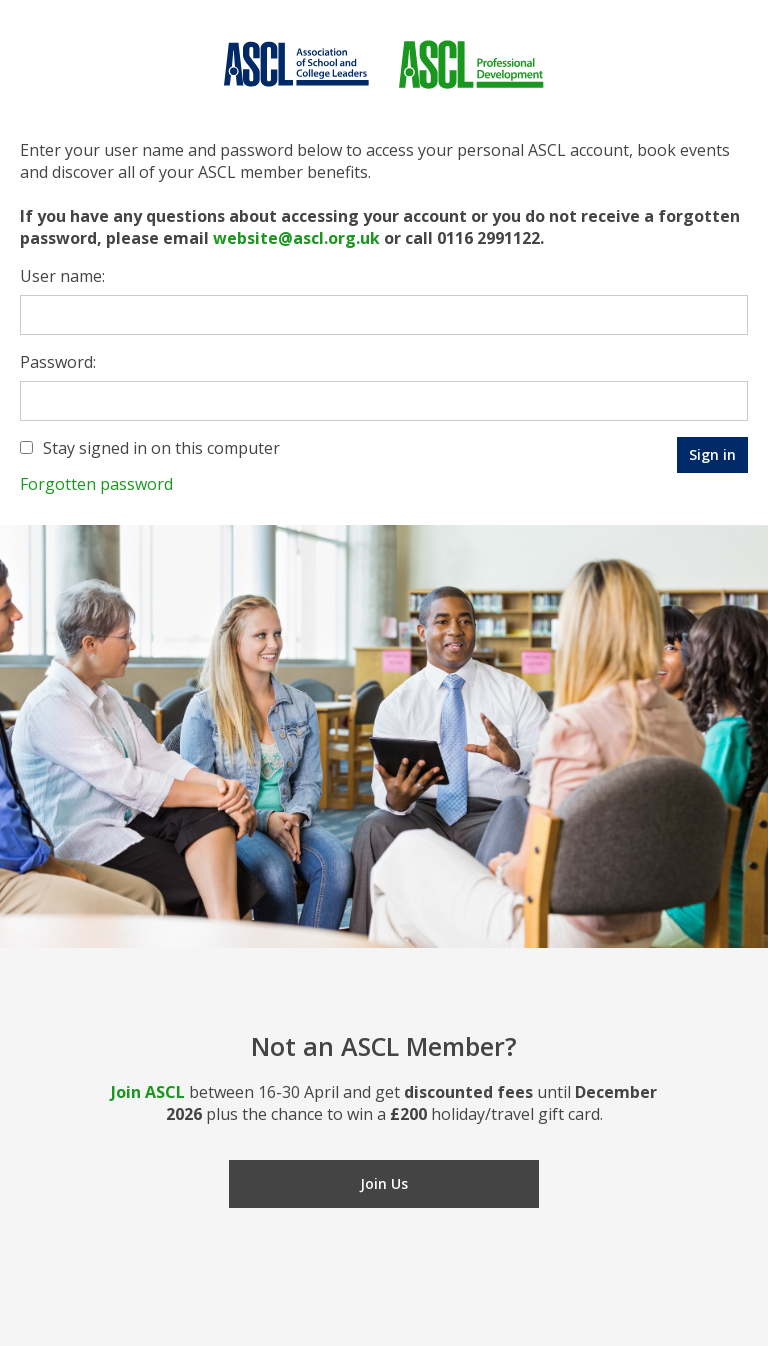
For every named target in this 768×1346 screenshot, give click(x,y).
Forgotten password (96, 484)
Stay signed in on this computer (161, 448)
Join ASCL (148, 1092)
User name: (62, 276)
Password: (58, 362)
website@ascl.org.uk (296, 238)
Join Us (384, 1183)
